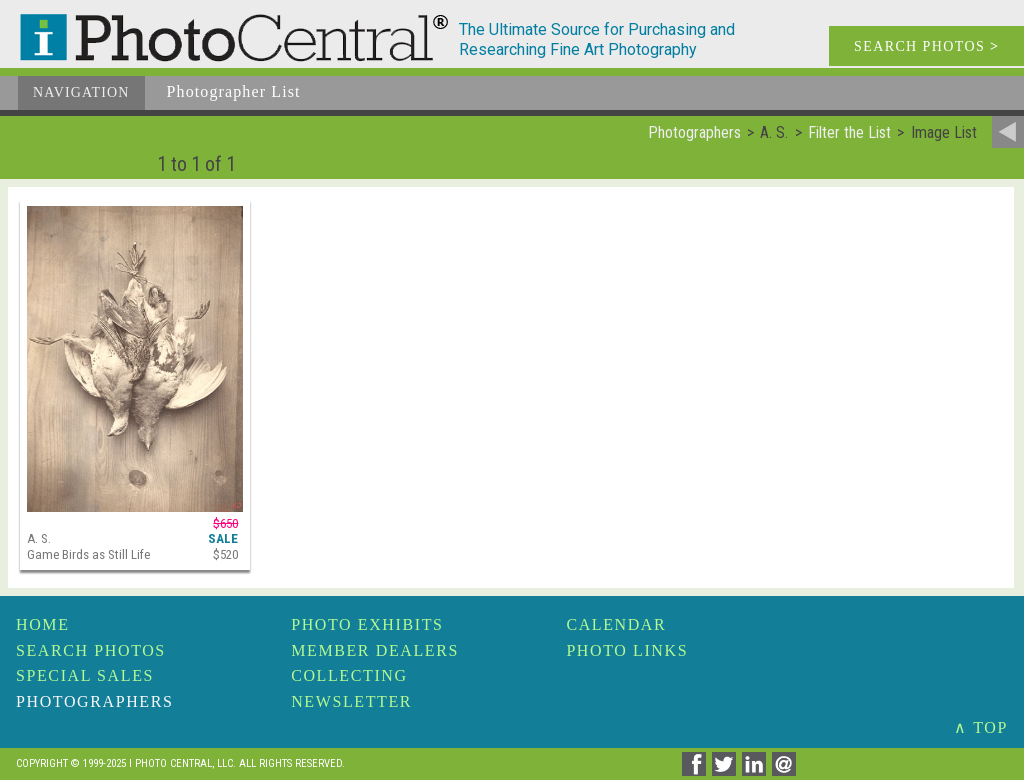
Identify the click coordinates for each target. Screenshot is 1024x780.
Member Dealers (375, 650)
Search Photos (91, 650)
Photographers (94, 701)
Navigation (81, 92)
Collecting (349, 675)
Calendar (616, 624)
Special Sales (85, 675)
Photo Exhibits (367, 624)
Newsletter (351, 701)
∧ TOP (981, 727)
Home (43, 624)
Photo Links (627, 650)
